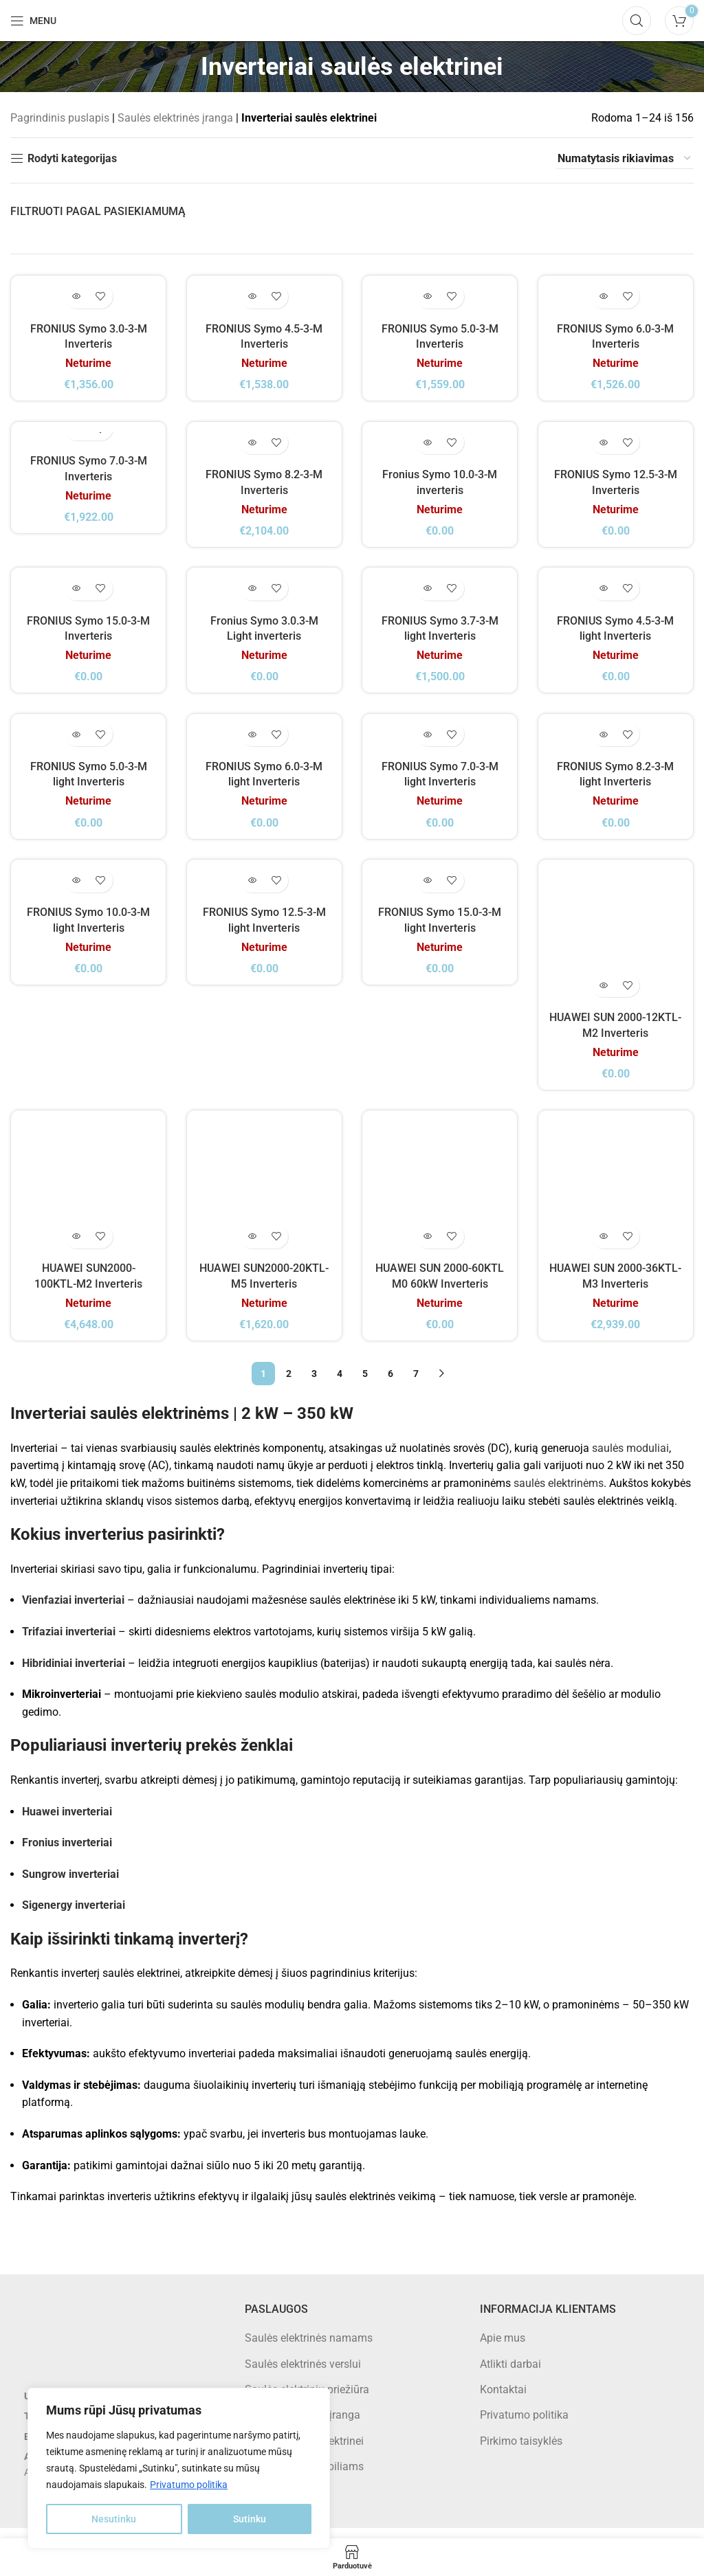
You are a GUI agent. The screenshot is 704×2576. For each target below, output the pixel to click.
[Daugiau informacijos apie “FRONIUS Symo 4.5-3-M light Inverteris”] (604, 595)
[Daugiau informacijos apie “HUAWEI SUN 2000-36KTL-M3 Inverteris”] (604, 1247)
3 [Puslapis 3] (314, 1383)
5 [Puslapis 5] (365, 1383)
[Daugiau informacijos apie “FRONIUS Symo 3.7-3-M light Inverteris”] (428, 595)
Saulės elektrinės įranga (175, 117)
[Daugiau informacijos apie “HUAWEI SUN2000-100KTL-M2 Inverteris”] (76, 1247)
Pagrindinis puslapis (59, 117)
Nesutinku (113, 2518)
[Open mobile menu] (33, 20)
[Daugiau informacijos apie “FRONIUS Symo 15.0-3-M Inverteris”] (76, 595)
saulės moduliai (630, 1458)
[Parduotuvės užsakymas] (625, 158)
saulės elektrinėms (559, 1493)
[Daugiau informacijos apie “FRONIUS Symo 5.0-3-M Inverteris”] (428, 298)
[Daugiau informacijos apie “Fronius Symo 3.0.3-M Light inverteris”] (252, 595)
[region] (179, 2468)
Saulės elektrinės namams (309, 2348)
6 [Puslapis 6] (390, 1383)
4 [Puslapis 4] (339, 1383)
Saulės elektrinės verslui (303, 2374)
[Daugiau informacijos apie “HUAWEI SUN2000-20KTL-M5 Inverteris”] (252, 1247)
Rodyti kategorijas (72, 158)
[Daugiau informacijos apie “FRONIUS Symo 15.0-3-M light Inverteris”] (428, 893)
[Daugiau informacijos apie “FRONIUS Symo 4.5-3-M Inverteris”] (252, 298)
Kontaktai (503, 2399)
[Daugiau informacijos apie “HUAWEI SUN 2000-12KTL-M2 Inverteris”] (604, 995)
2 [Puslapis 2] (289, 1383)
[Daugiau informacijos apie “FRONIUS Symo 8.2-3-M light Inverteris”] (604, 744)
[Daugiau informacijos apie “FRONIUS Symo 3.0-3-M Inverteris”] (76, 298)
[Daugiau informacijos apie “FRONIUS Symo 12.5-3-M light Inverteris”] (252, 893)
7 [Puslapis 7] (416, 1383)
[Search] (636, 20)
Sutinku (249, 2518)
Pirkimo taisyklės (521, 2451)
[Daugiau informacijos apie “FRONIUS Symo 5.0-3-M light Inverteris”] (76, 744)
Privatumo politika (189, 2484)
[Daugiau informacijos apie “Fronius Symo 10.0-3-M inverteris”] (428, 447)
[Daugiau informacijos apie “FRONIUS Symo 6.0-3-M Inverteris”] (604, 298)
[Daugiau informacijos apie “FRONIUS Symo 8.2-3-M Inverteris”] (252, 447)
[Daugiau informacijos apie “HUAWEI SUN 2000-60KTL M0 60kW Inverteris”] (428, 1247)
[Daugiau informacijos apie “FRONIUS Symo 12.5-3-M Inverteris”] (604, 447)
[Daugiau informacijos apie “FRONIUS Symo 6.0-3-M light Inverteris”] (252, 744)
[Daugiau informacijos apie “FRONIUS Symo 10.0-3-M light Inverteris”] (76, 893)
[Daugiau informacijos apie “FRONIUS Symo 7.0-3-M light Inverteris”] (428, 744)
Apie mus (502, 2348)
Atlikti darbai (510, 2374)
